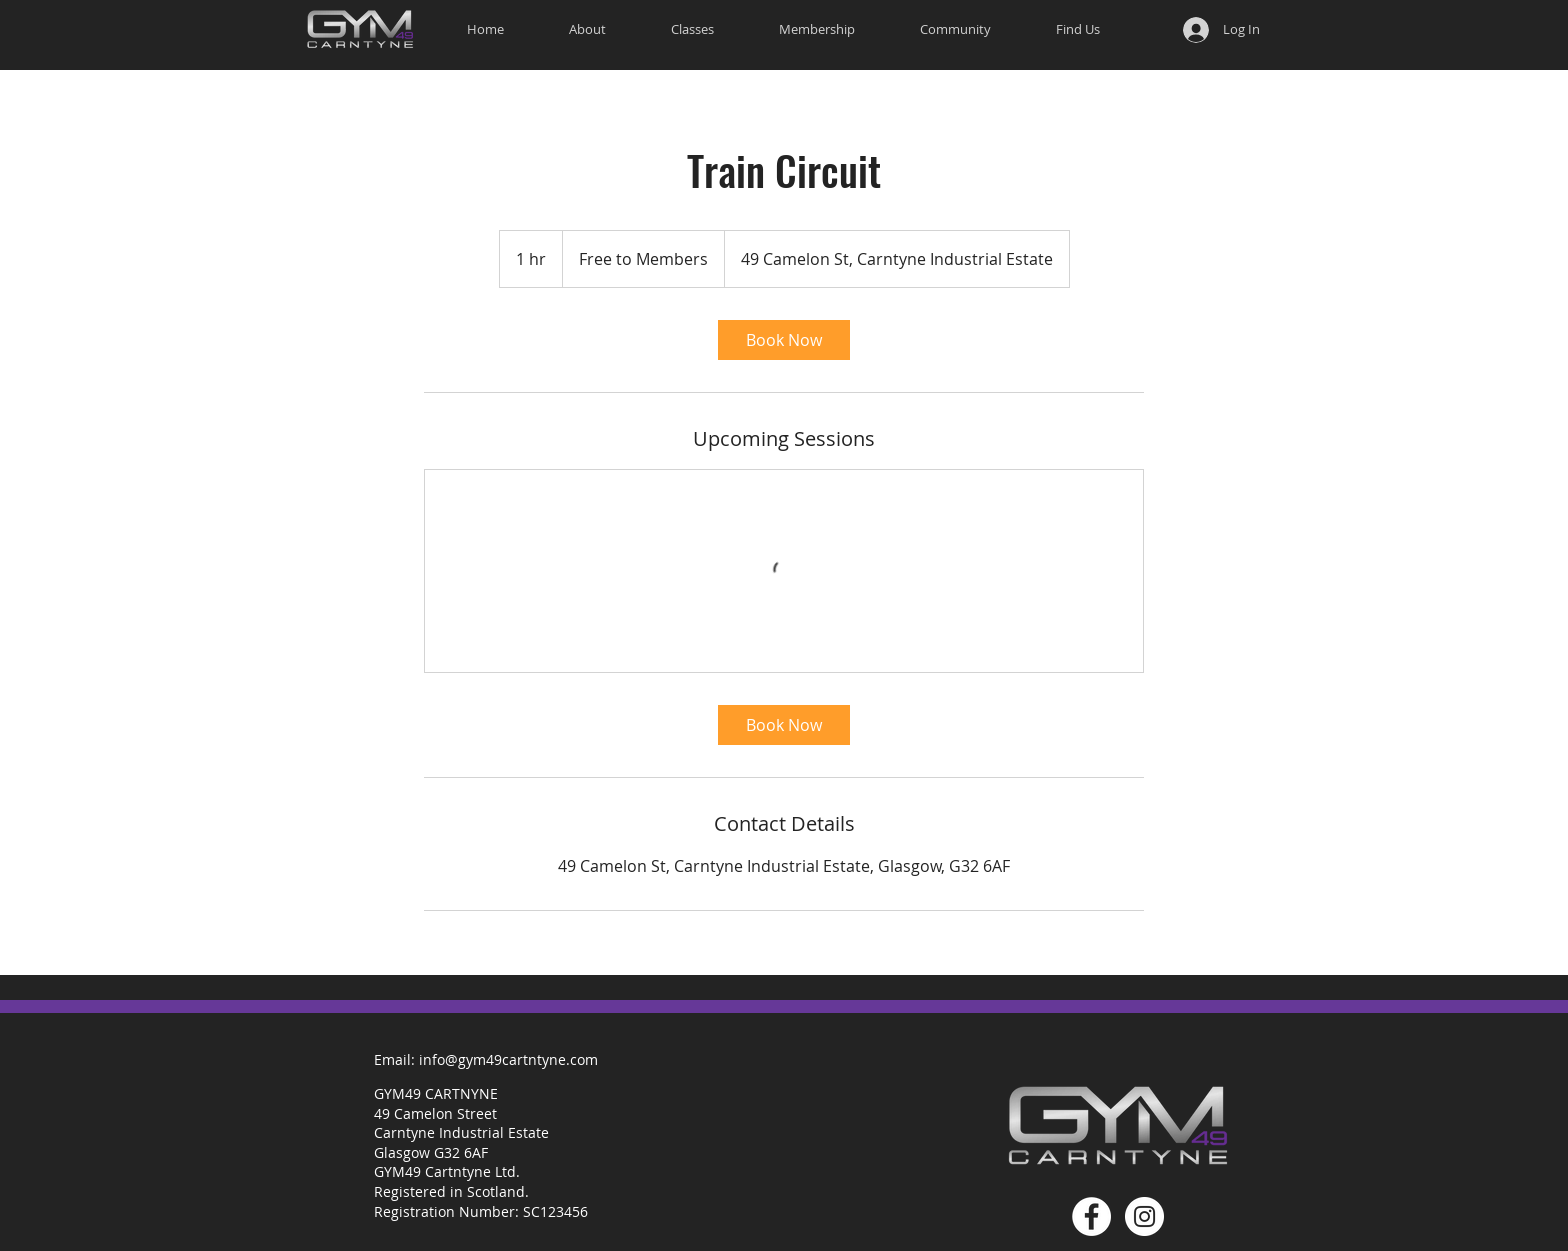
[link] (784, 340)
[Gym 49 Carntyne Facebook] (1091, 1216)
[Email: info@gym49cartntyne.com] (486, 1059)
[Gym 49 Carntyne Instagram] (1144, 1216)
